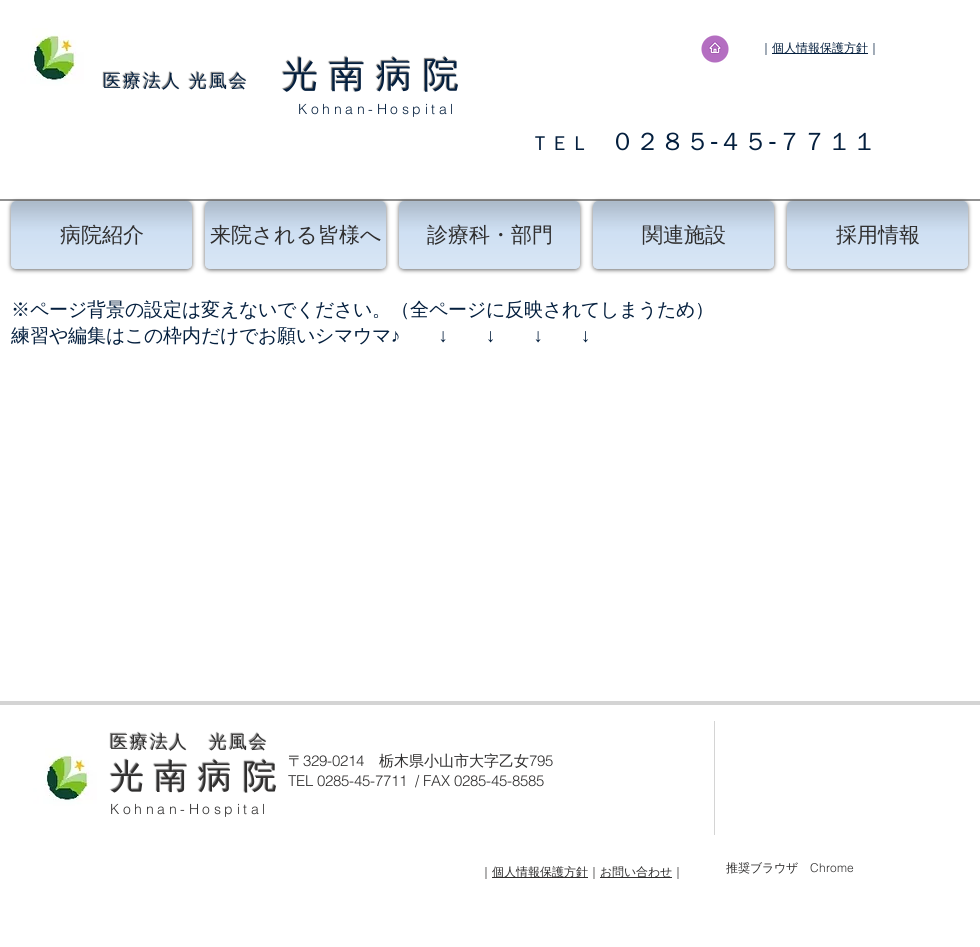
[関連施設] (683, 235)
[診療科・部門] (489, 235)
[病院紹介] (101, 235)
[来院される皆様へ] (295, 235)
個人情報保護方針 (820, 47)
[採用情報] (877, 235)
